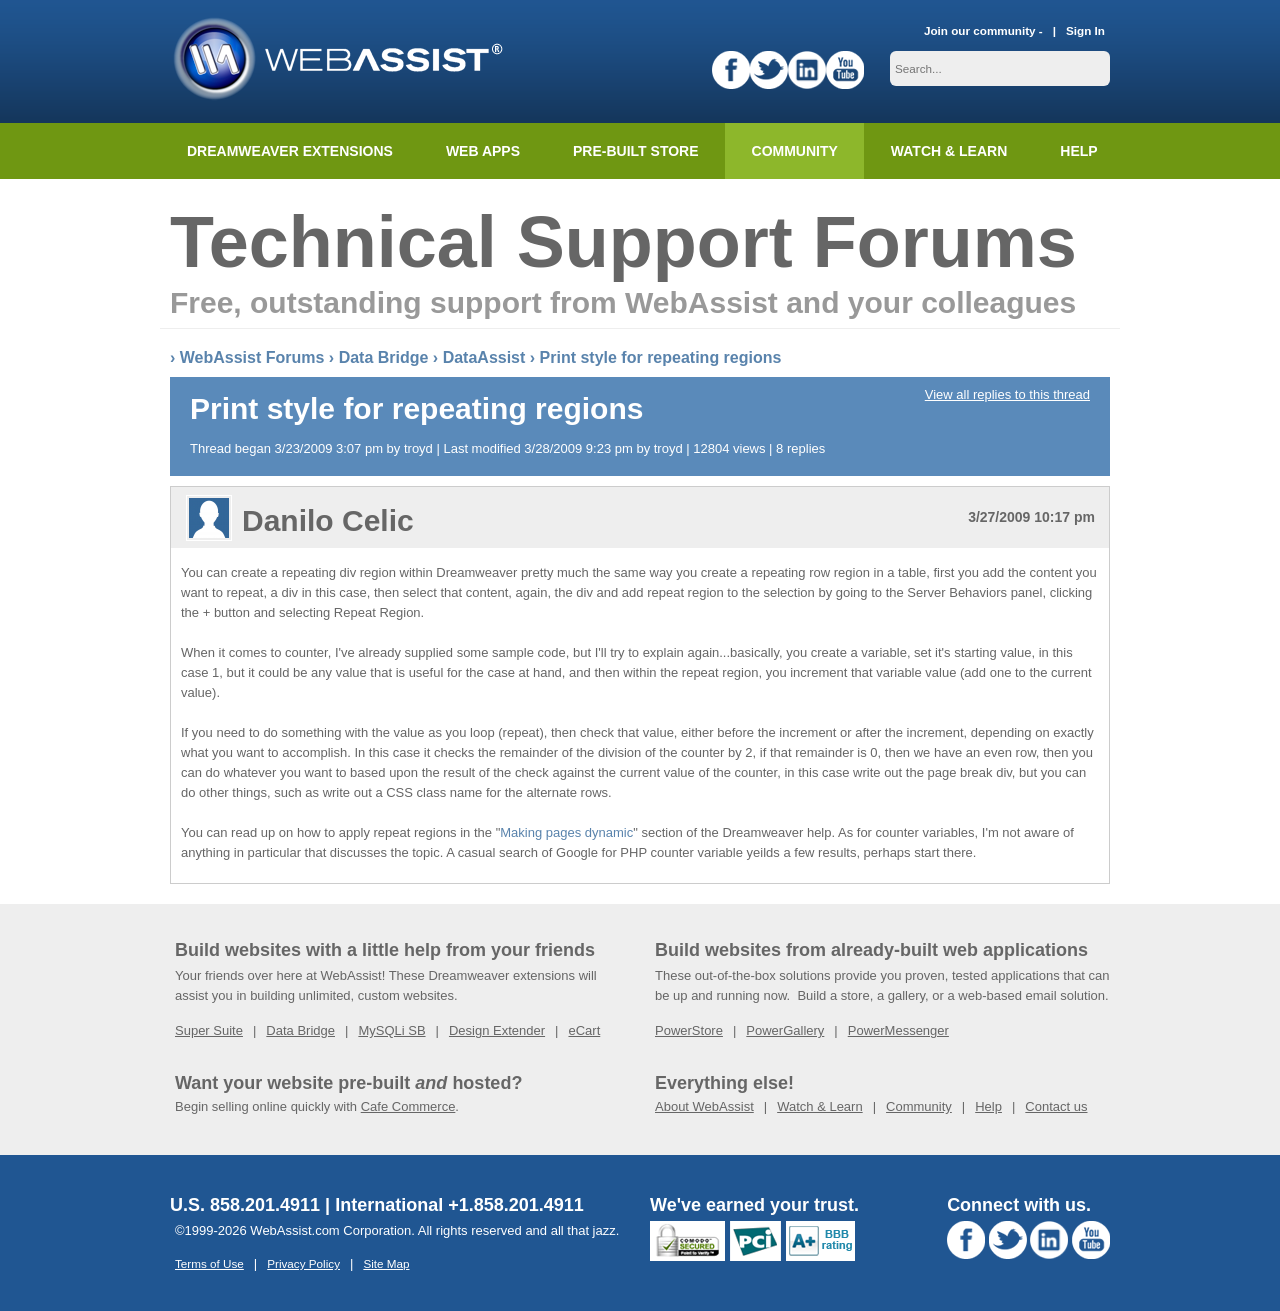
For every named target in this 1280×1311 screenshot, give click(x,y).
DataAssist (484, 357)
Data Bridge (384, 357)
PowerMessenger (898, 1030)
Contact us (1056, 1106)
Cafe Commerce (408, 1106)
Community (795, 151)
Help (988, 1106)
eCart (584, 1030)
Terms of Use (209, 1263)
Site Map (386, 1263)
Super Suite (209, 1030)
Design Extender (497, 1030)
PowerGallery (785, 1030)
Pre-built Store (636, 151)
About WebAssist (704, 1106)
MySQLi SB (391, 1030)
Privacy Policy (303, 1263)
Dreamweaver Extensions (290, 151)
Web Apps (483, 151)
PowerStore (689, 1030)
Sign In (1085, 30)
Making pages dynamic (566, 832)
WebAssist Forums (252, 357)
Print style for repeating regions (661, 357)
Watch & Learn (949, 151)
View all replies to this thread (1007, 394)
